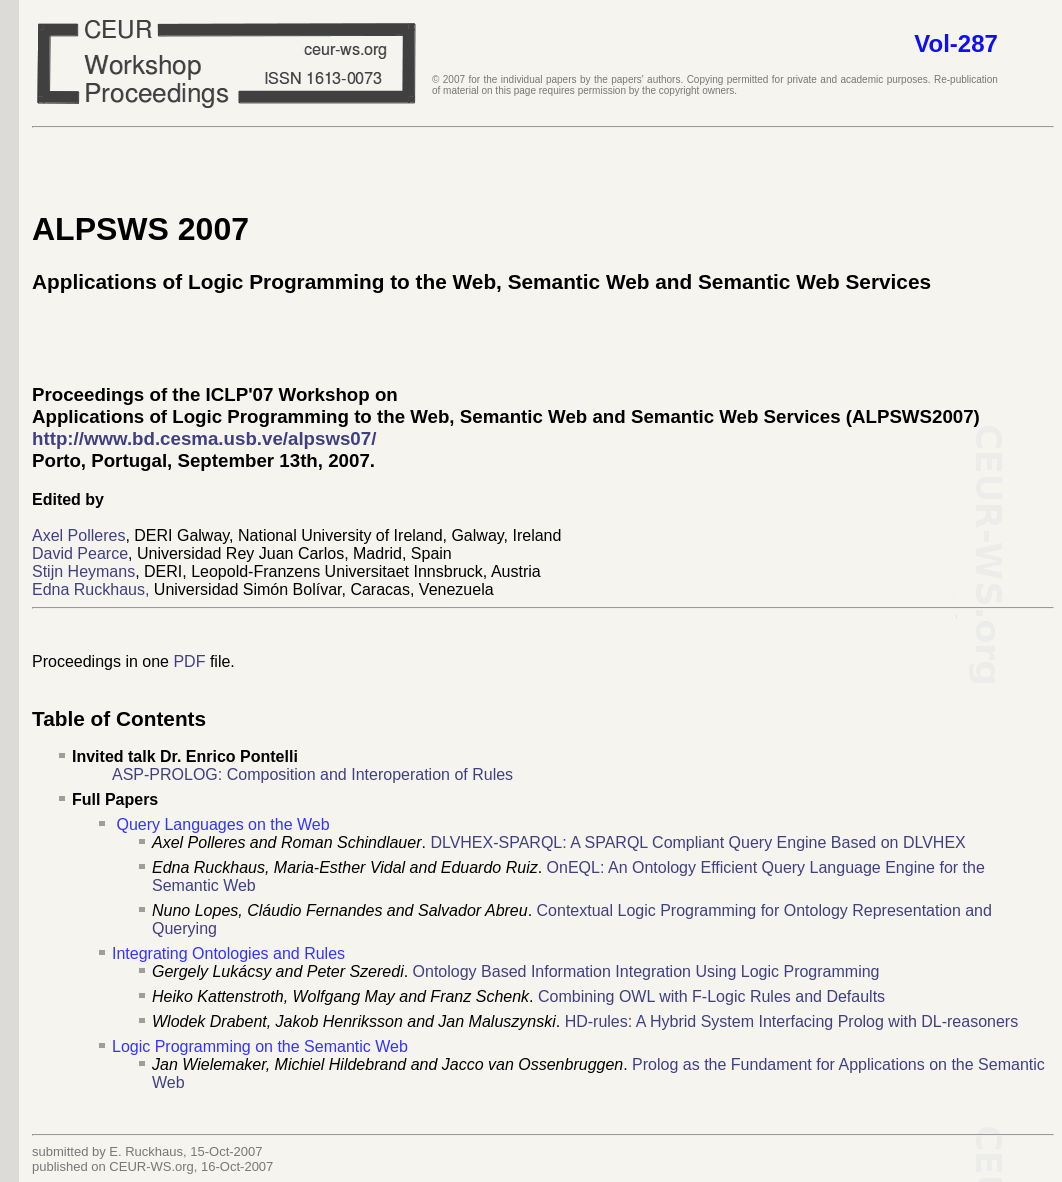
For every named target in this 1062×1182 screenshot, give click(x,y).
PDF (189, 661)
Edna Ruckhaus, (90, 589)
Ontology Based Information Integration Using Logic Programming (646, 971)
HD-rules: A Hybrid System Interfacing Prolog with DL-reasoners (792, 1021)
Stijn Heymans (83, 571)
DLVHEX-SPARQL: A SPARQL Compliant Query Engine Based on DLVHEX (697, 842)
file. (219, 661)
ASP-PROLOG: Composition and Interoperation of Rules (312, 774)
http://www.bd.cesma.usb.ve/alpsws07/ (204, 438)
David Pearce (80, 553)
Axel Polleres (78, 535)
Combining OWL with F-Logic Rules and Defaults (711, 996)
